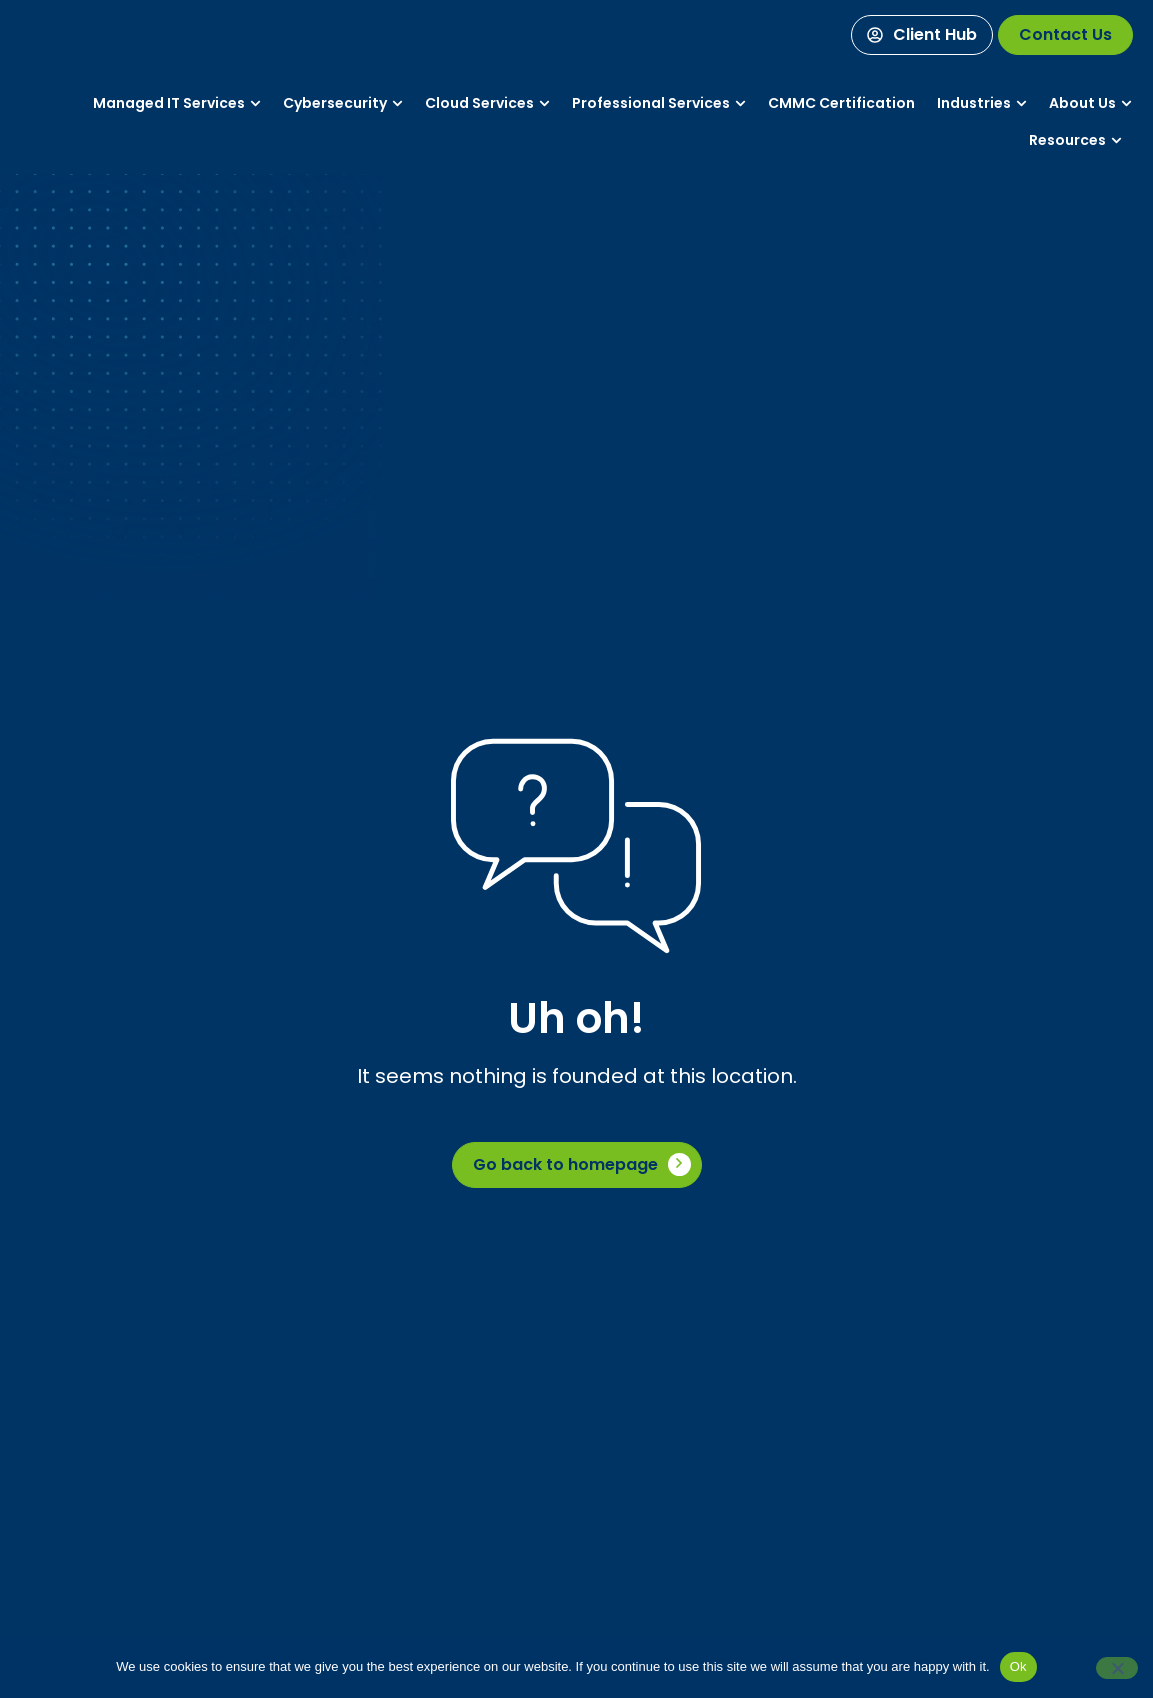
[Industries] (974, 103)
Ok (1018, 1666)
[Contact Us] (1065, 35)
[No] (1117, 1668)
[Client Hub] (922, 35)
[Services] (169, 103)
